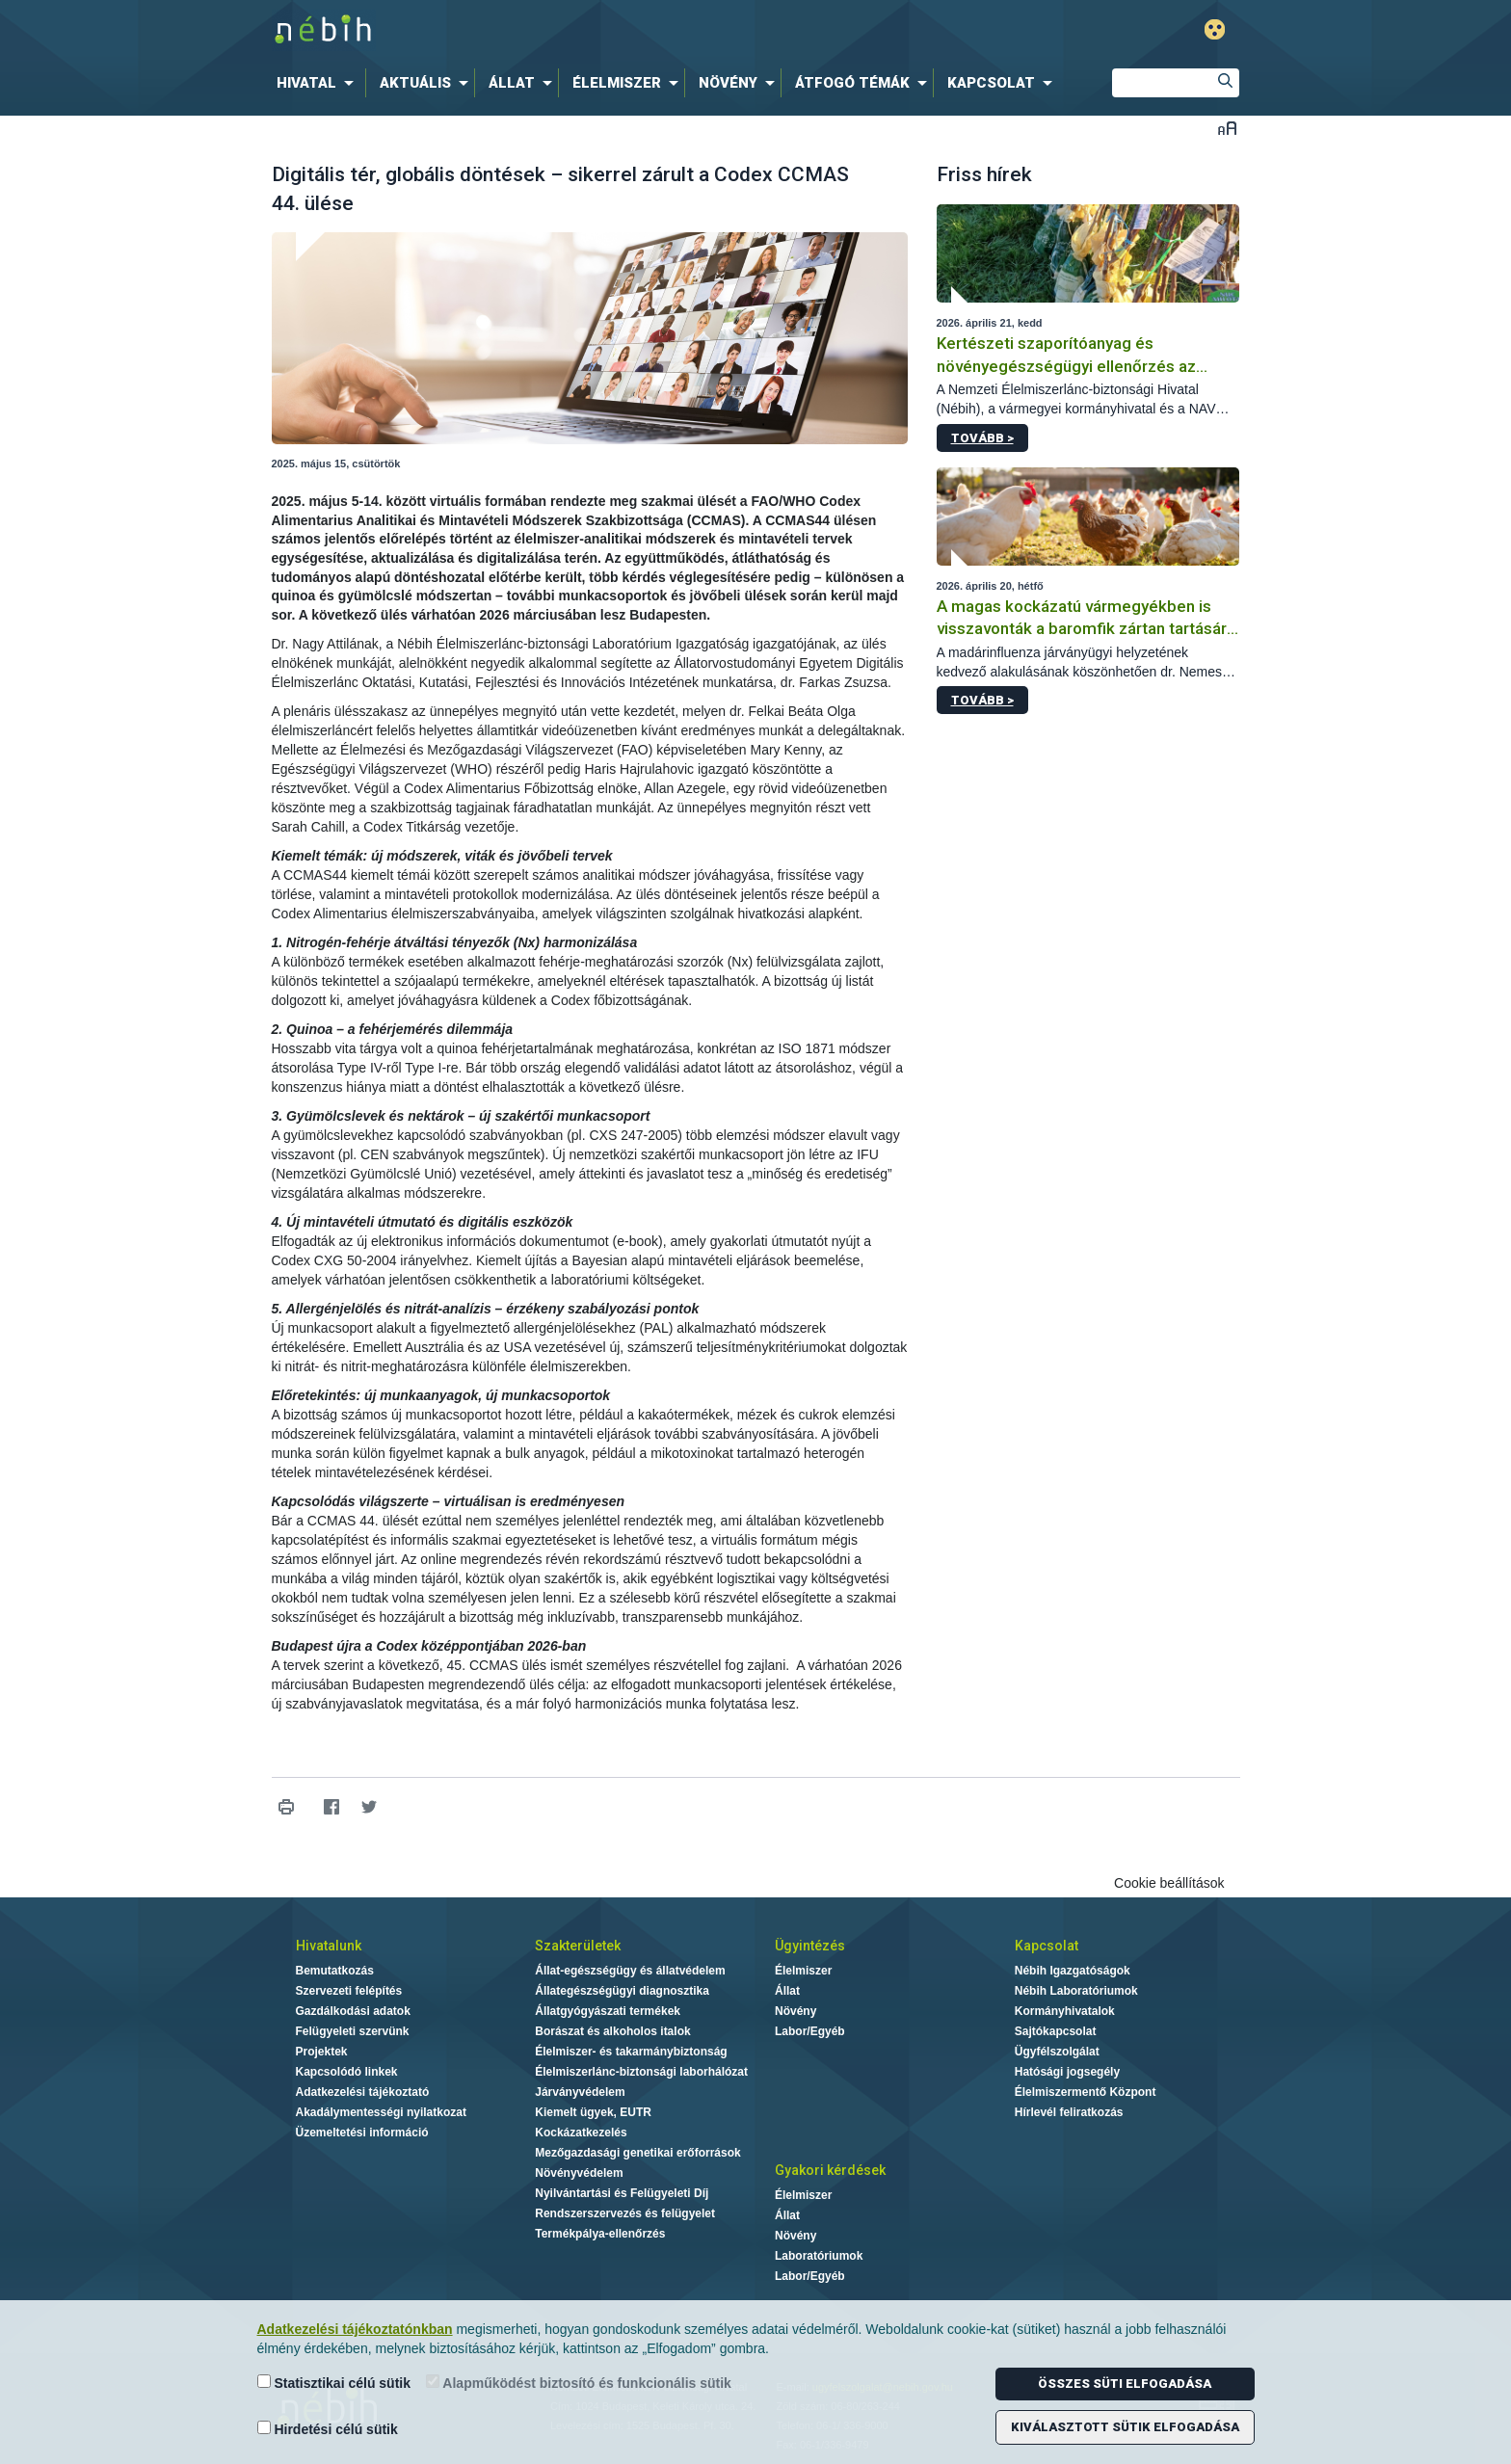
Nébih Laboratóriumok (1076, 1991)
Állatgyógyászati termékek (607, 2011)
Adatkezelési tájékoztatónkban (355, 2329)
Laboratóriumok (818, 2256)
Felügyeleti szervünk (353, 2031)
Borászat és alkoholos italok (612, 2031)
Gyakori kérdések (830, 2170)
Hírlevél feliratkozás (1069, 2112)
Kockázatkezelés (580, 2132)
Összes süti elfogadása (1124, 2383)
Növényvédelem (579, 2173)
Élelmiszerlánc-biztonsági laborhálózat (641, 2072)
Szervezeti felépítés (349, 1991)
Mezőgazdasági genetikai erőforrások (637, 2152)
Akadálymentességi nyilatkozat (381, 2112)
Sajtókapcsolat (1056, 2031)
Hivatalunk (328, 1945)
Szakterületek (578, 1945)
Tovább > (982, 438)
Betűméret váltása (1227, 128)
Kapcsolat (1046, 1945)
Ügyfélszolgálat (1057, 2051)
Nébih (550, 30)
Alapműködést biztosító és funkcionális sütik (578, 2382)
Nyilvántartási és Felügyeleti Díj (621, 2193)
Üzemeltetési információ (362, 2132)
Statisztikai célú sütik (334, 2382)
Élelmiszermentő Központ (1085, 2092)
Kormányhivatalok (1065, 2011)
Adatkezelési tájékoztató (363, 2092)
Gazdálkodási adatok (353, 2011)
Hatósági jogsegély (1067, 2072)
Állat (787, 1991)
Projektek (322, 2051)
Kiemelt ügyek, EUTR (593, 2112)
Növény (795, 2011)
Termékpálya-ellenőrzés (600, 2233)
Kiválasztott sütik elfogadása (1125, 2427)
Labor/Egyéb (810, 2031)
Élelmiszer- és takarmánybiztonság (631, 2051)
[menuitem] (319, 82)
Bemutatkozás (335, 1970)
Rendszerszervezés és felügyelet (625, 2213)
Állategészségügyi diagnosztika (622, 1991)
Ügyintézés (810, 1945)
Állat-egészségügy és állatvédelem (630, 1970)
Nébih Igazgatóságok (1072, 1970)
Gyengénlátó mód (1215, 29)
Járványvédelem (579, 2092)
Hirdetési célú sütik (327, 2429)
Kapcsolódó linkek (347, 2072)
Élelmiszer (803, 1970)
